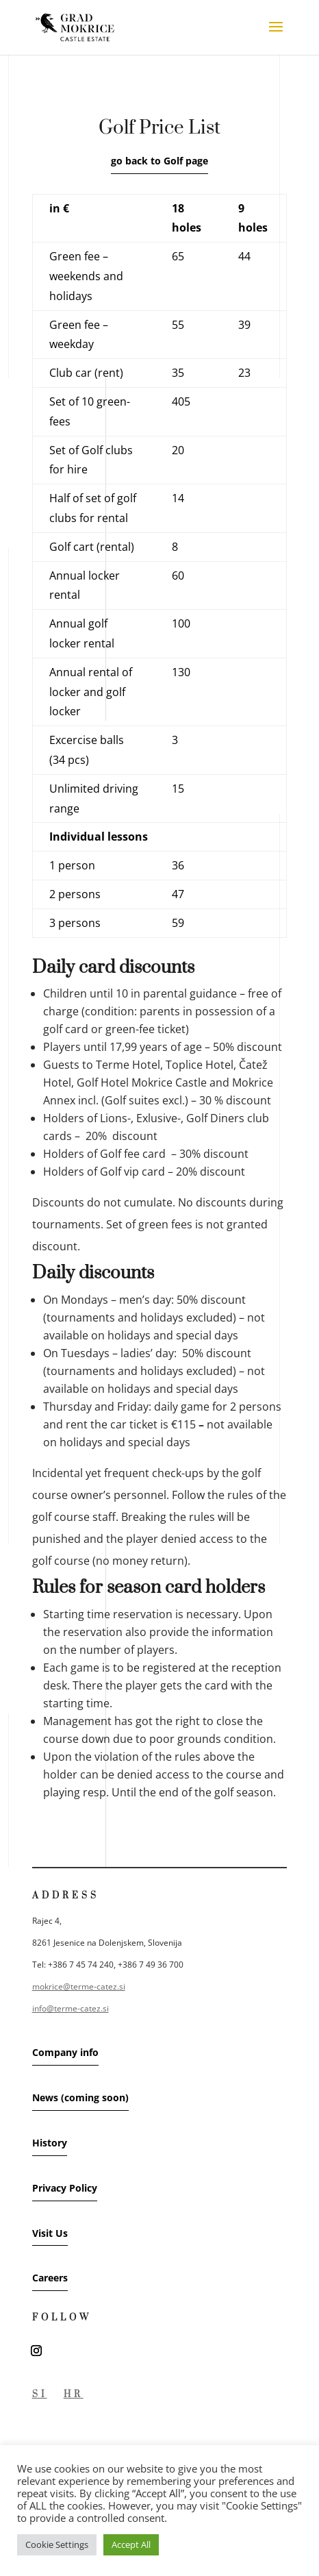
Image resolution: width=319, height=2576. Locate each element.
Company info (65, 2052)
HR (74, 2394)
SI (39, 2394)
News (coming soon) (80, 2097)
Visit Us (50, 2233)
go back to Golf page (159, 160)
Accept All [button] (131, 2544)
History (49, 2142)
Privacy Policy (64, 2187)
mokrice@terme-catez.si (78, 1986)
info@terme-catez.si (70, 2008)
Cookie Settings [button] (56, 2544)
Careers (50, 2277)
